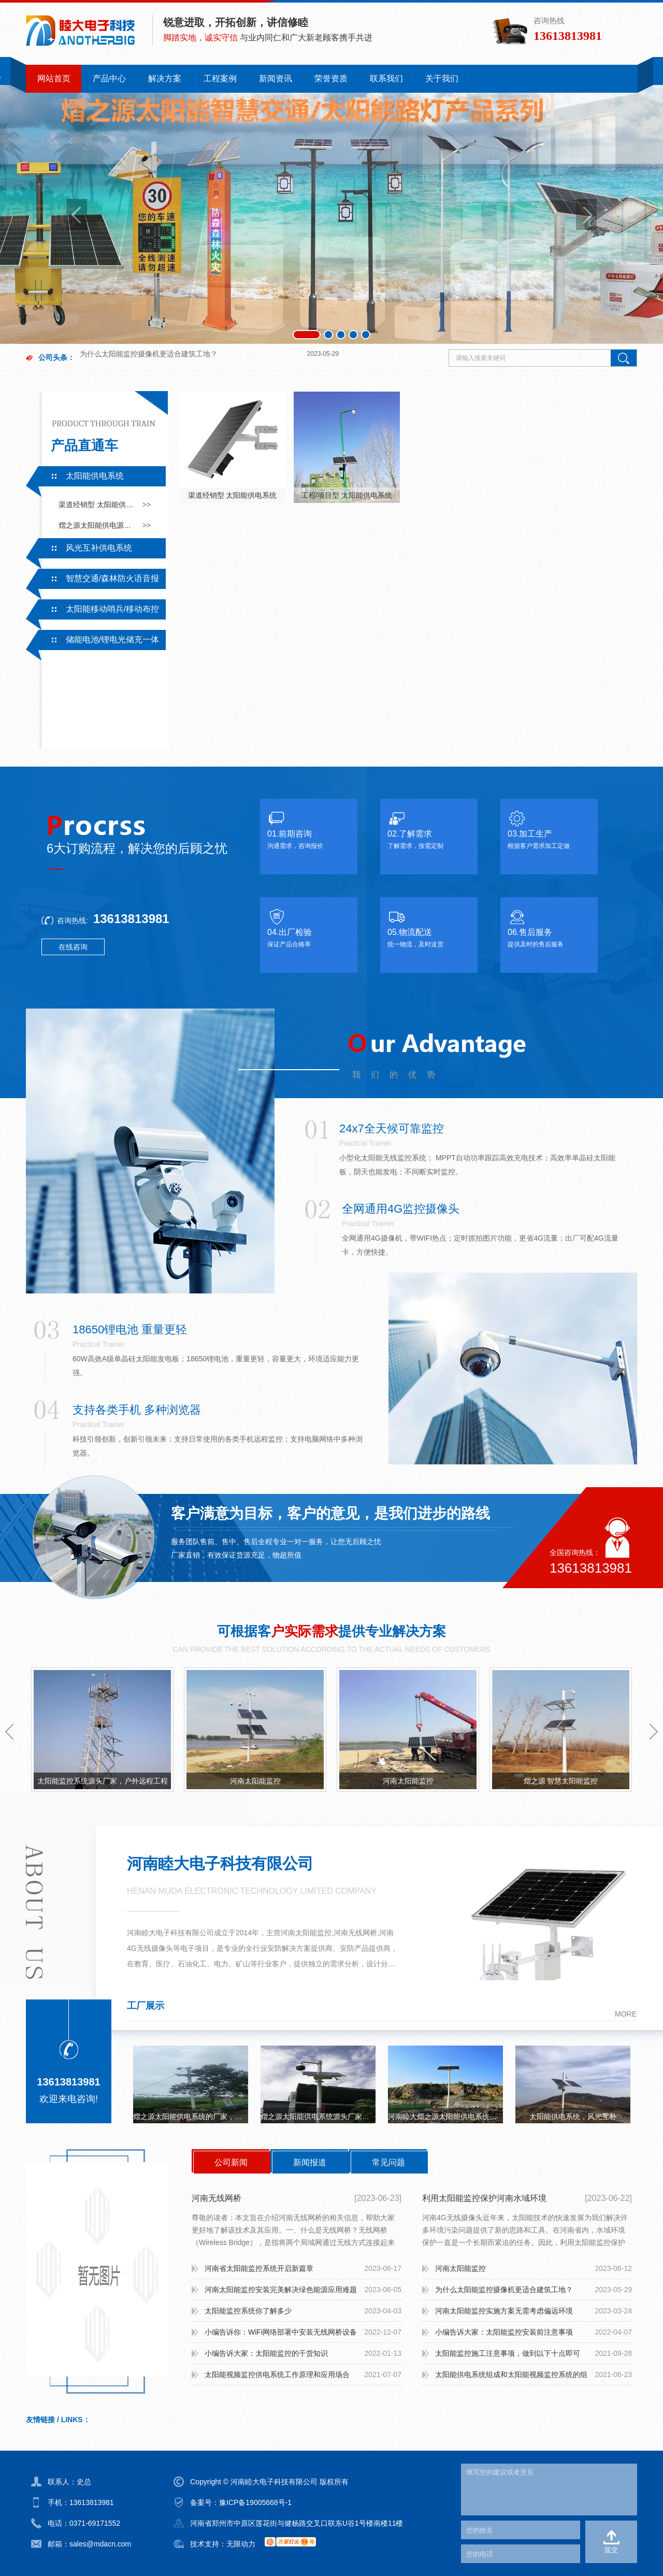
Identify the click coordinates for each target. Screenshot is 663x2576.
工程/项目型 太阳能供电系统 (347, 495)
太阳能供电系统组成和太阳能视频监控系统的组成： (511, 2377)
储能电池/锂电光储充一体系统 (92, 642)
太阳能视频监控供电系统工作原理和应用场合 (277, 2374)
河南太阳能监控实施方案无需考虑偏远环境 (504, 2311)
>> (146, 504)
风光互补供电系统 (99, 547)
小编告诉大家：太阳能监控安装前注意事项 (504, 2332)
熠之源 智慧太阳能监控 (561, 1781)
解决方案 (164, 78)
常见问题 (388, 2162)
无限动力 (240, 2544)
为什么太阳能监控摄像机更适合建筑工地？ (504, 2289)
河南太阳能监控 (255, 1781)
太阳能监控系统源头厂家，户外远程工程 (102, 1781)
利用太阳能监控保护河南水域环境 (484, 2198)
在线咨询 (73, 947)
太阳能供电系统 (95, 475)
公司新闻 (231, 2162)
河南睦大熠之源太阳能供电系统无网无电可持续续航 (445, 2116)
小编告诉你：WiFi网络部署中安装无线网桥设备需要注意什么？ (281, 2335)
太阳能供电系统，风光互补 (572, 2116)
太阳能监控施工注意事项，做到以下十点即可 (507, 2353)
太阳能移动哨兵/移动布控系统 (92, 612)
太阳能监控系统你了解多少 (123, 360)
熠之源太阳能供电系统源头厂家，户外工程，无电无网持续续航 (318, 2116)
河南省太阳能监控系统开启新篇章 (259, 2268)
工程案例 (220, 78)
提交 (611, 2550)
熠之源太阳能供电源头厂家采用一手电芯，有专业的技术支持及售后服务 (97, 525)
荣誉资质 (331, 78)
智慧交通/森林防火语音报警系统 (92, 581)
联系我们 (386, 78)
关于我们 (441, 78)
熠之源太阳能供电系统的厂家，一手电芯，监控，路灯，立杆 (190, 2116)
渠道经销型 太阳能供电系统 (97, 504)
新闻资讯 (275, 78)
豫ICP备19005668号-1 (255, 2502)
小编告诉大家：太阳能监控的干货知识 (266, 2353)
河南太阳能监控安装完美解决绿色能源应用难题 (281, 2289)
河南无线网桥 (216, 2198)
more (626, 2014)
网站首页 (53, 78)
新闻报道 (309, 2162)
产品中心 (109, 78)
